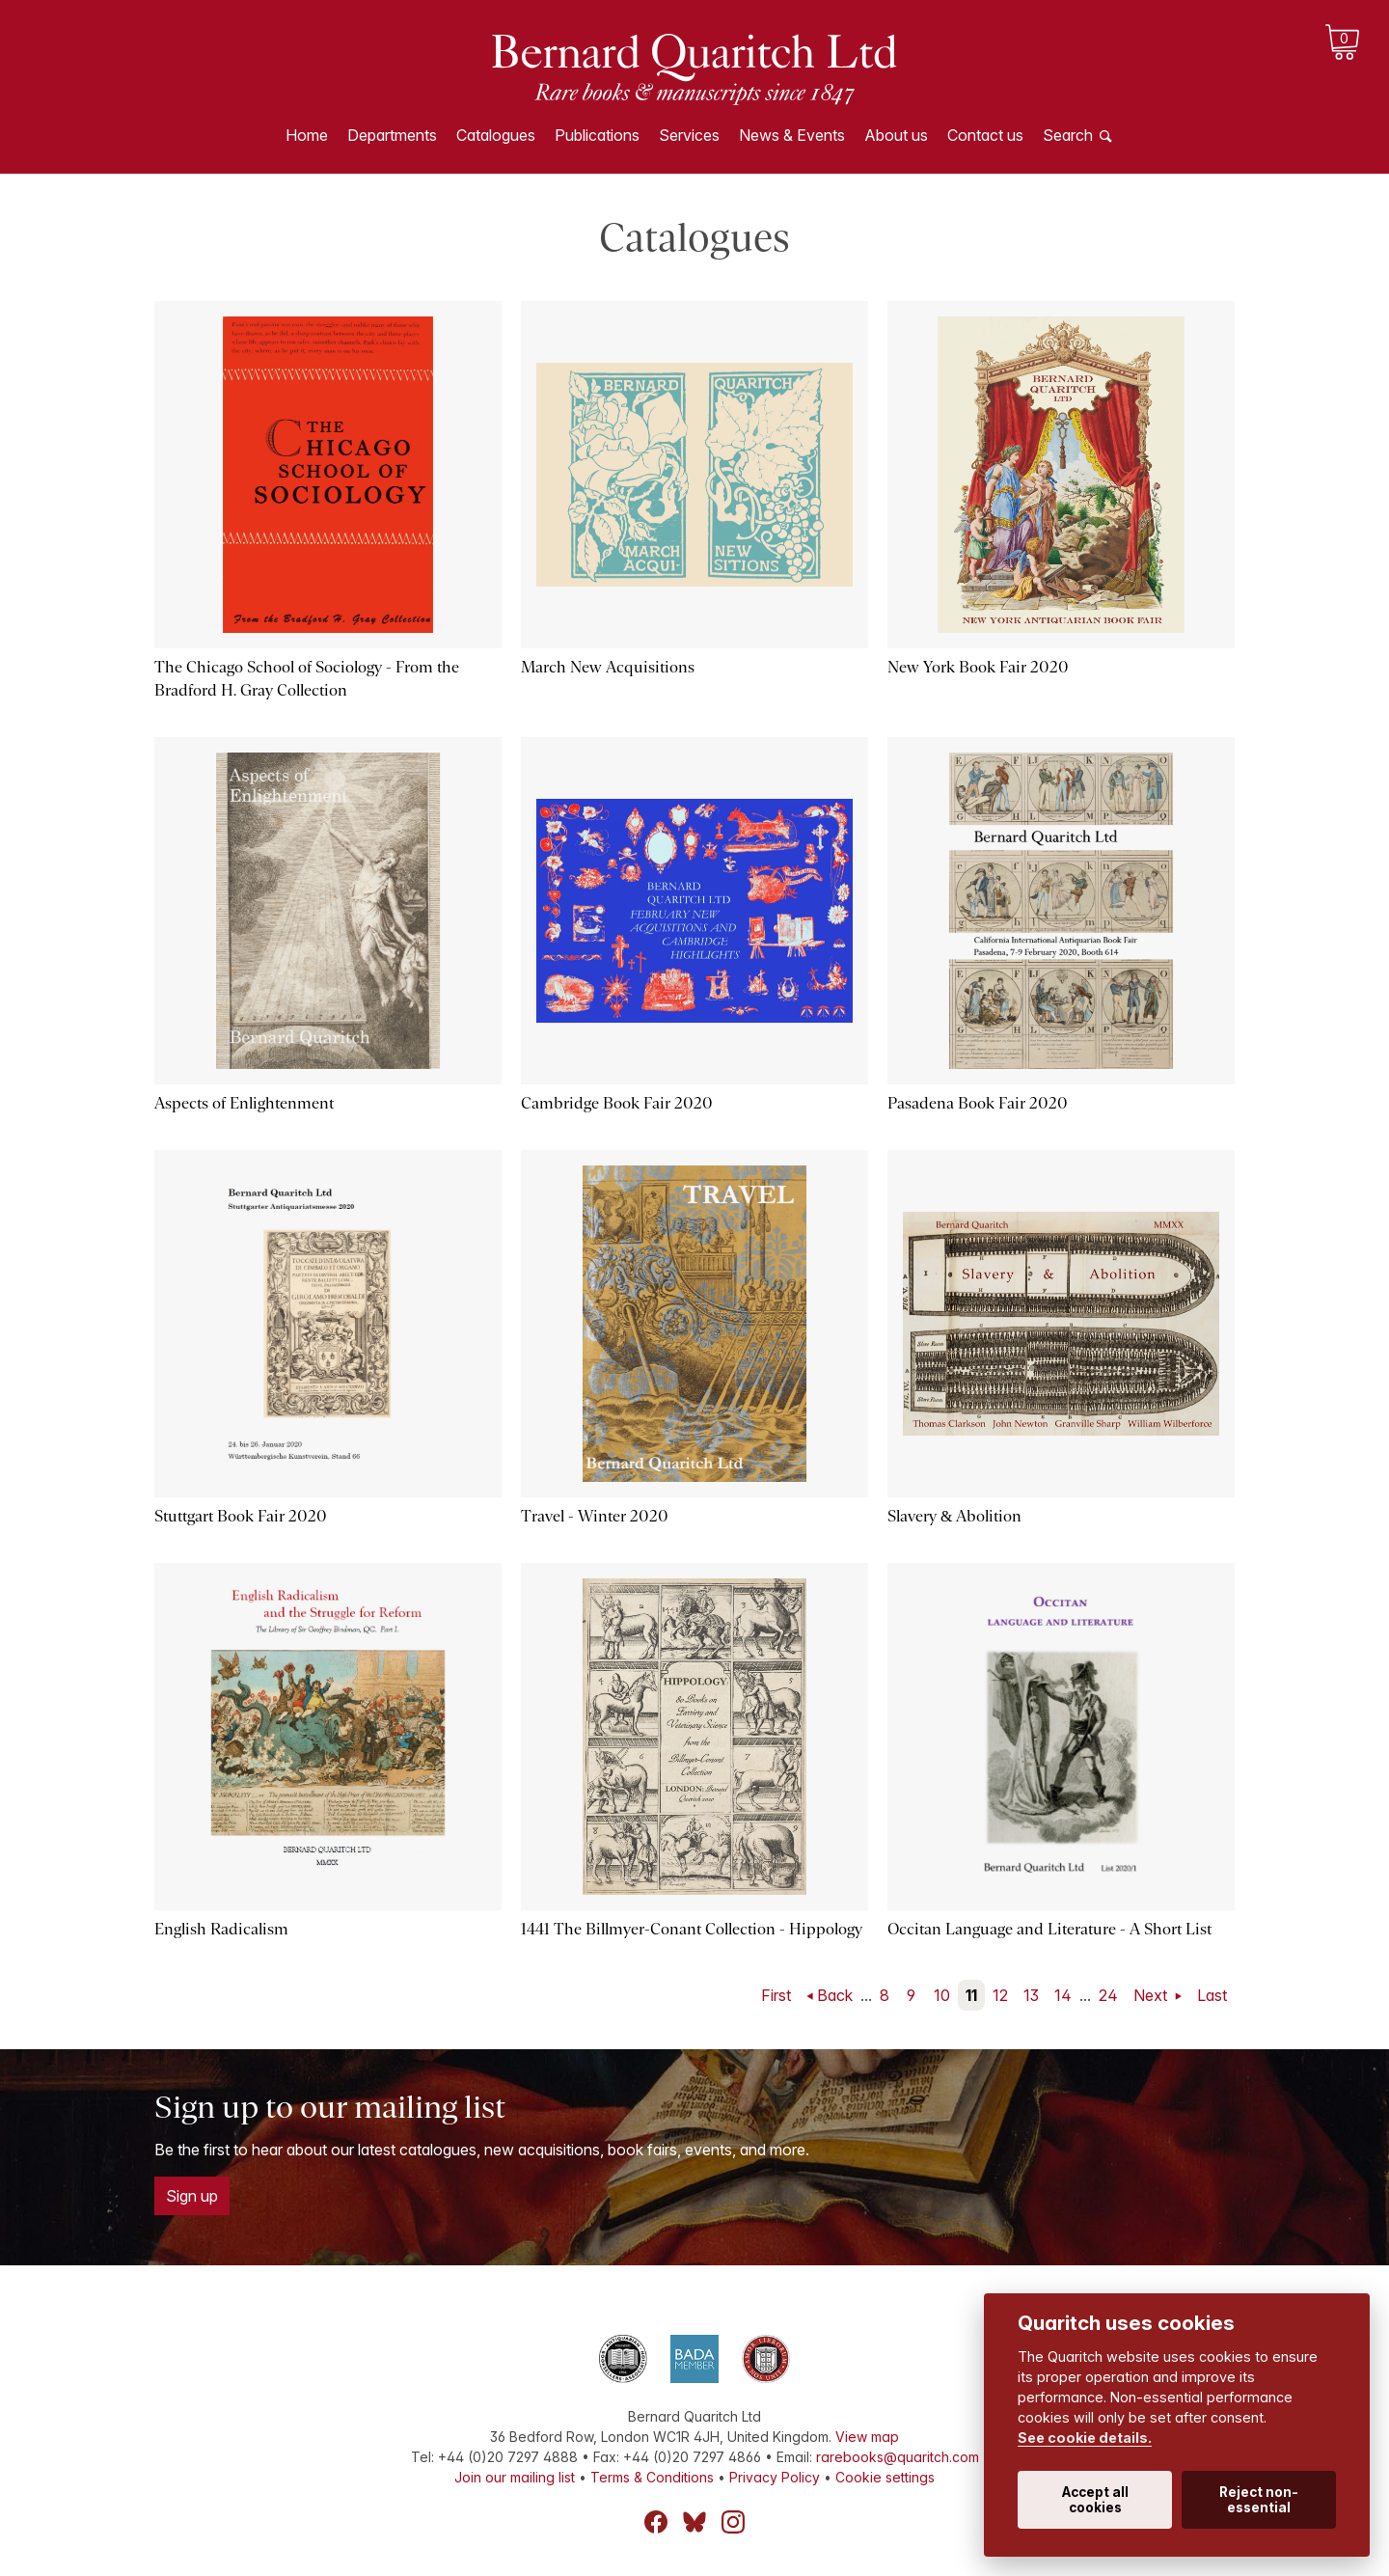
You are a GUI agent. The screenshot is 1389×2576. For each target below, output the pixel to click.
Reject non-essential (1258, 2499)
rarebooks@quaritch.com (897, 2457)
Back (835, 1995)
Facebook (655, 2522)
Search (1068, 135)
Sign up (192, 2196)
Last (1212, 1995)
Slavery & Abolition (954, 1516)
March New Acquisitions (607, 667)
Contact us (985, 135)
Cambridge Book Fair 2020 (617, 1103)
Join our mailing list (514, 2477)
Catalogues (495, 135)
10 (942, 1995)
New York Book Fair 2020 (978, 667)
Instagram (733, 2522)
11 (971, 1995)
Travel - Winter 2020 (594, 1516)
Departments (392, 135)
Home (307, 135)
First (776, 1995)
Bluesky (694, 2522)
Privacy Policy (774, 2477)
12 (1000, 1995)
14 (1063, 1995)
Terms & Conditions (652, 2477)
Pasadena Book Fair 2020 (977, 1103)
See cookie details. (1085, 2437)
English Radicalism (221, 1929)
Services (689, 135)
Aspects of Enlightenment (244, 1103)
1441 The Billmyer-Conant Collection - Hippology (691, 1929)
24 (1108, 1995)
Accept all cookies (1095, 2499)
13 (1031, 1995)
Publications (597, 135)
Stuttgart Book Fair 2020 (240, 1516)
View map (867, 2436)
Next (1152, 1995)
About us (896, 135)
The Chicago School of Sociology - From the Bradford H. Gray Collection (306, 678)
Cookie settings (885, 2477)
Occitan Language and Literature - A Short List (1049, 1929)
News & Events (792, 135)
